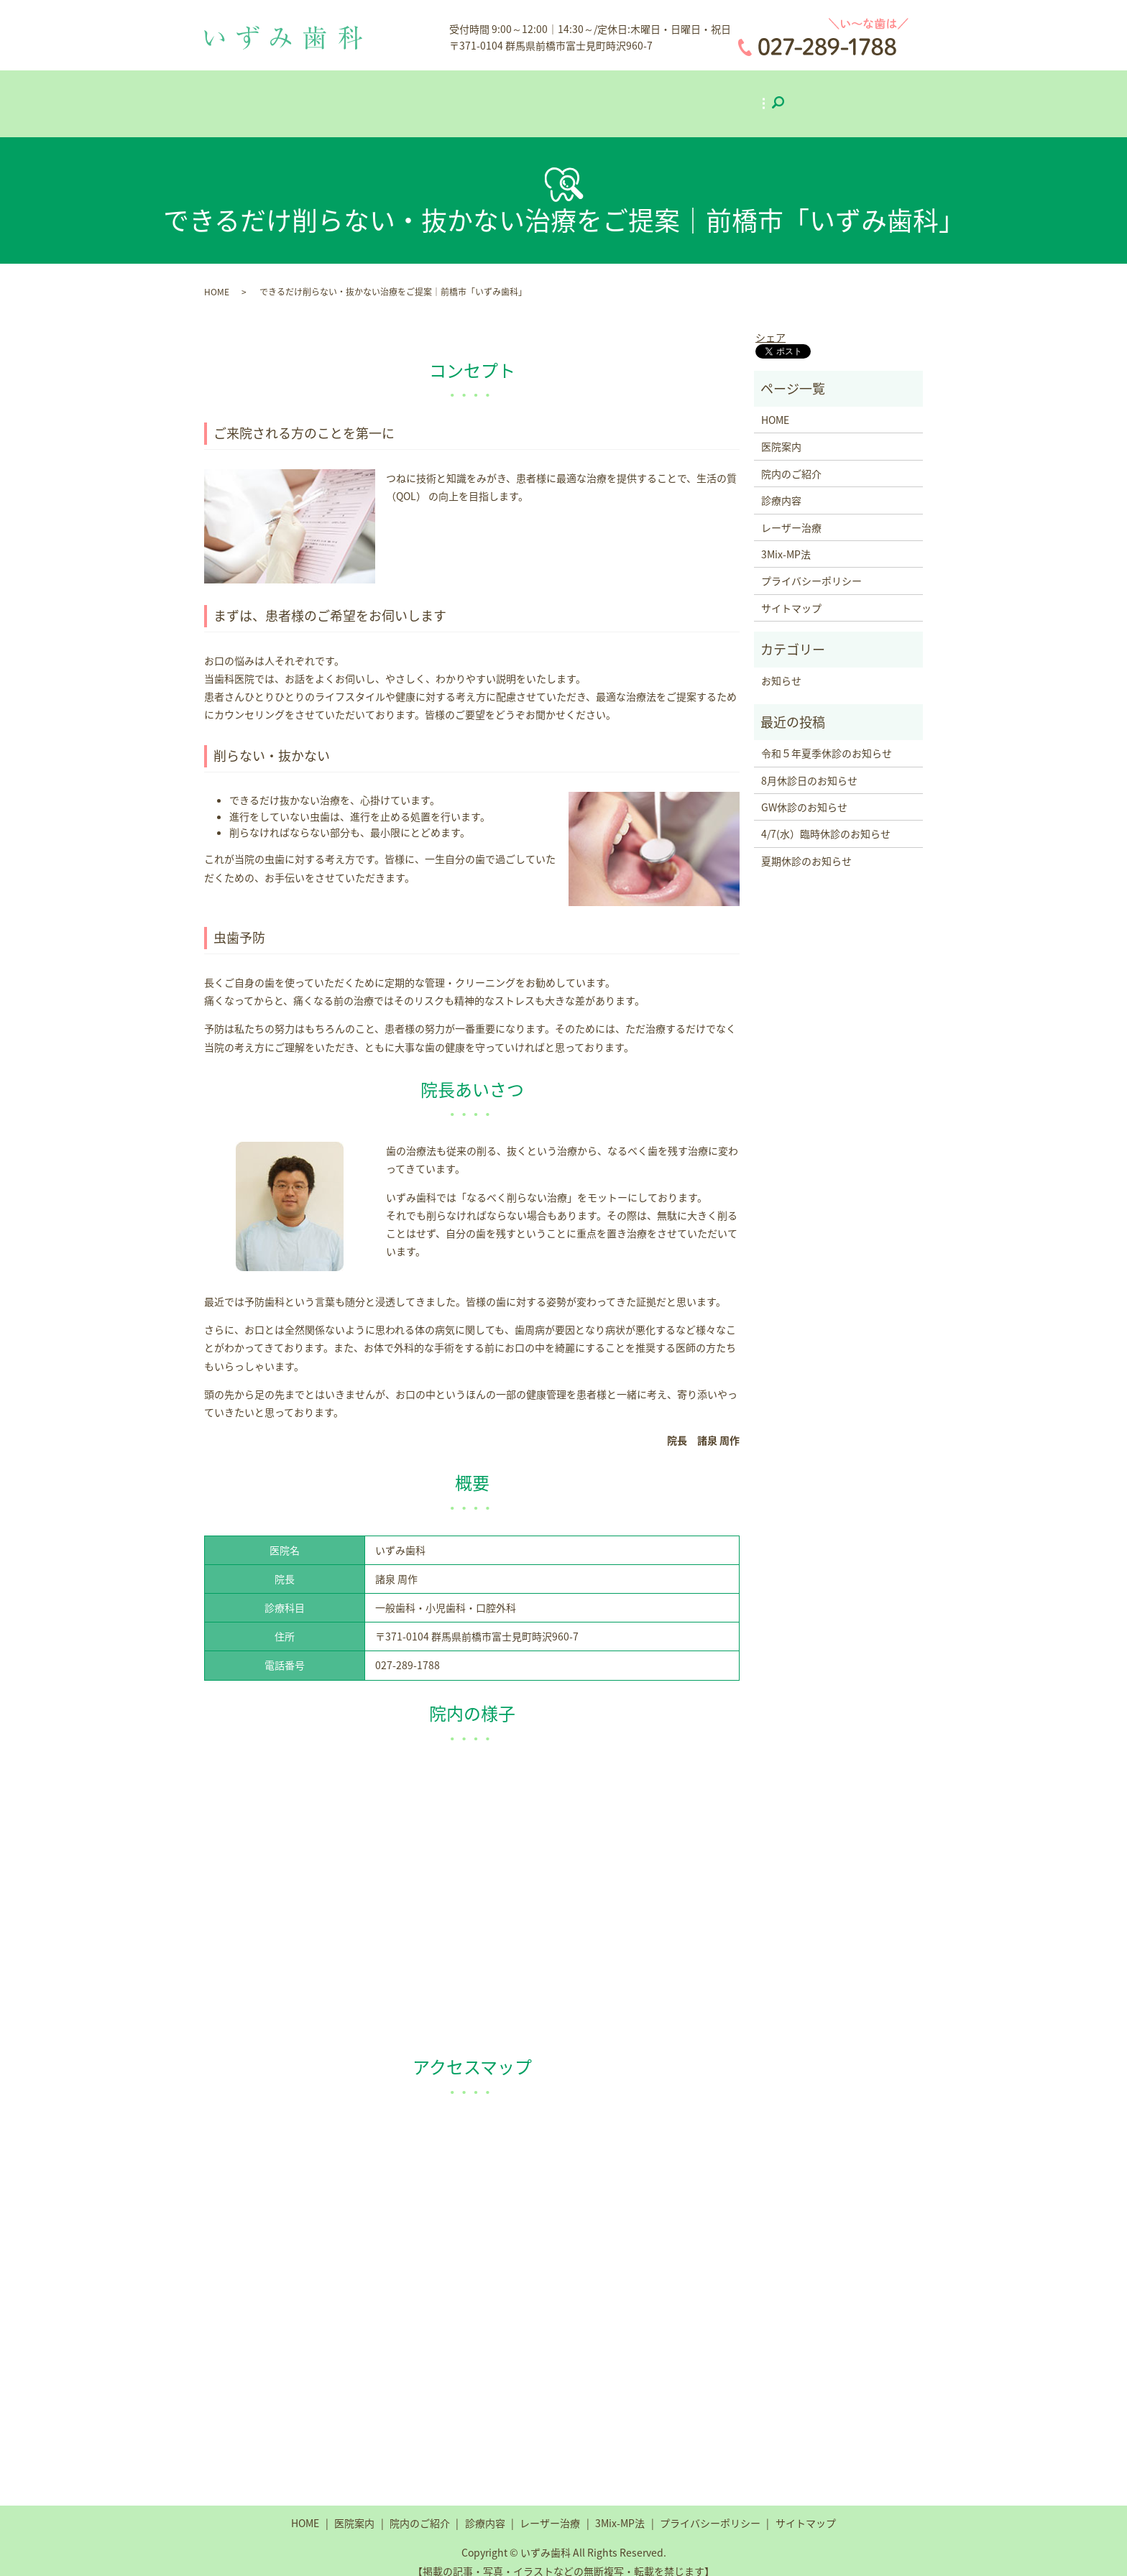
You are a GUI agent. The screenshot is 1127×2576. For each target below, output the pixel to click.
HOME (216, 277)
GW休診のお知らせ (804, 792)
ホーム (335, 95)
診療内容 (561, 95)
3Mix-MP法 (743, 95)
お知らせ (781, 666)
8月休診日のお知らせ (809, 765)
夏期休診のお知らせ (806, 846)
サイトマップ (791, 593)
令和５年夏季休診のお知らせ (826, 738)
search (815, 95)
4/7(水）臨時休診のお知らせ (826, 819)
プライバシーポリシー (811, 566)
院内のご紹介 (481, 95)
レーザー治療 (645, 95)
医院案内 (400, 95)
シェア (770, 322)
